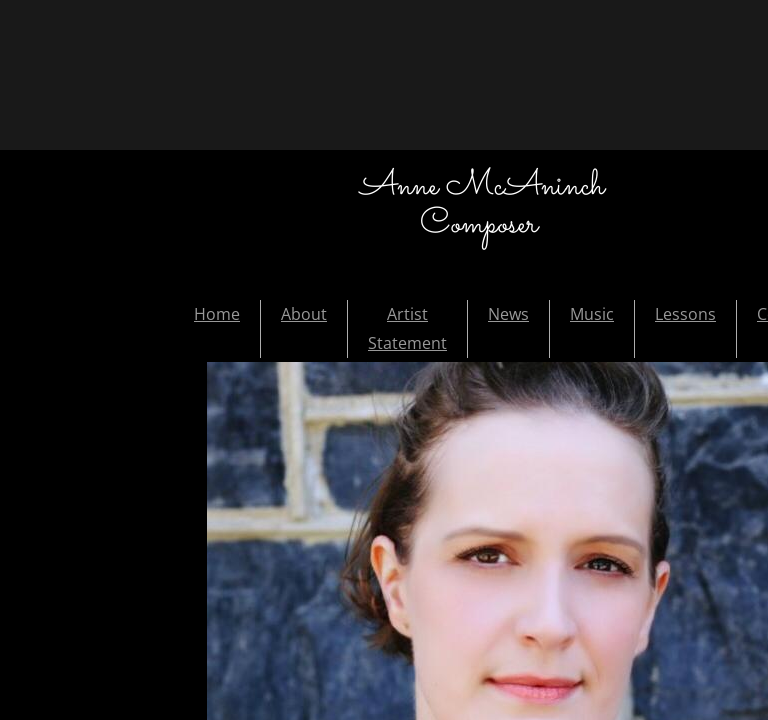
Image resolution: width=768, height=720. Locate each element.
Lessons (685, 314)
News (508, 314)
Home (217, 314)
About (304, 314)
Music (592, 314)
